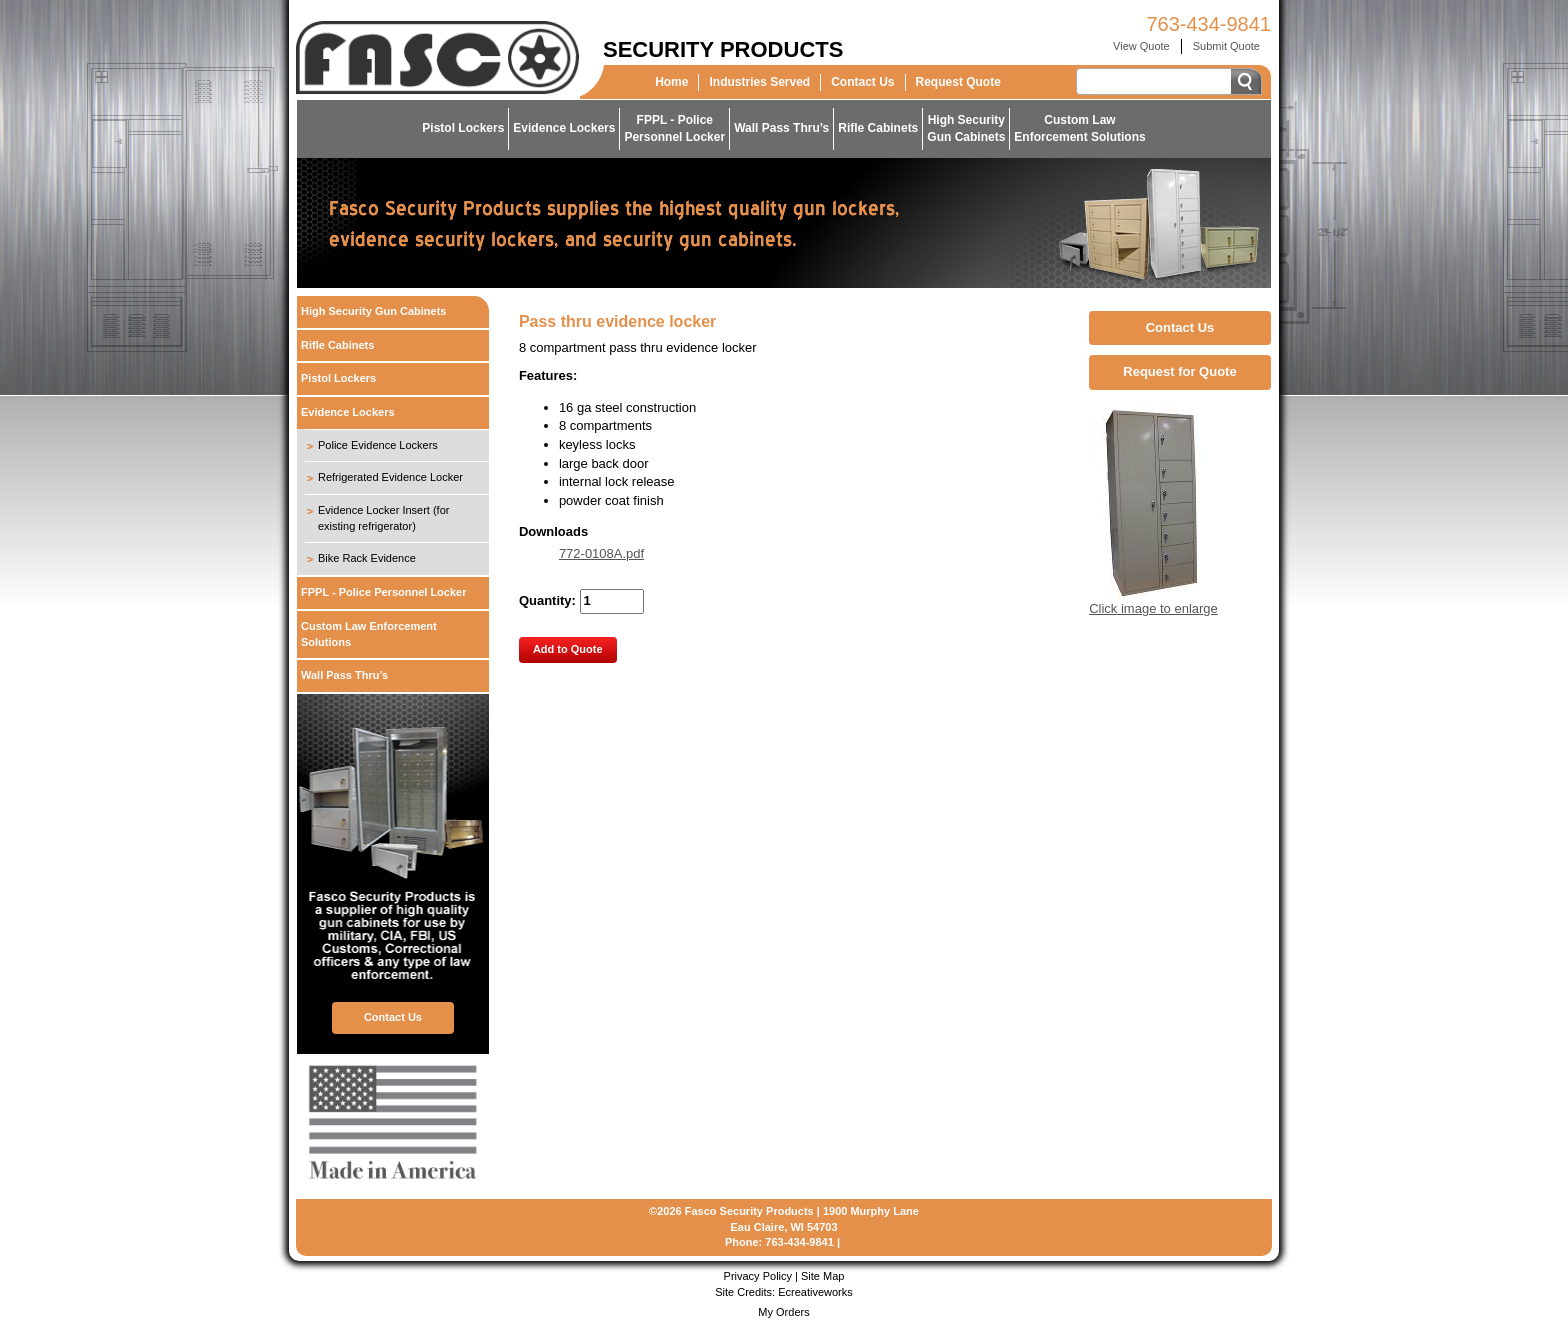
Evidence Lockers (564, 128)
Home (671, 82)
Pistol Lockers (463, 128)
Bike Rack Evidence (367, 558)
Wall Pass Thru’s (781, 128)
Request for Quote (1179, 371)
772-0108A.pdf (601, 553)
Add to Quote (568, 649)
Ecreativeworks (815, 1292)
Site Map (822, 1276)
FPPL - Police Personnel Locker (383, 592)
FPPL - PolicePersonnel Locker (674, 128)
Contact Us (862, 82)
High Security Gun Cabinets (373, 311)
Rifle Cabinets (878, 128)
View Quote (1141, 46)
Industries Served (759, 82)
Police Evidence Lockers (378, 445)
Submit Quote (1226, 46)
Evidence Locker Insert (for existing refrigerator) (383, 518)
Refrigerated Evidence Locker (390, 477)
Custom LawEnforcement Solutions (1079, 128)
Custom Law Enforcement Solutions (369, 634)
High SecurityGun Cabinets (966, 128)
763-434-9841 (1208, 24)
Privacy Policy (758, 1276)
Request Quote (958, 82)
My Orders (783, 1312)
